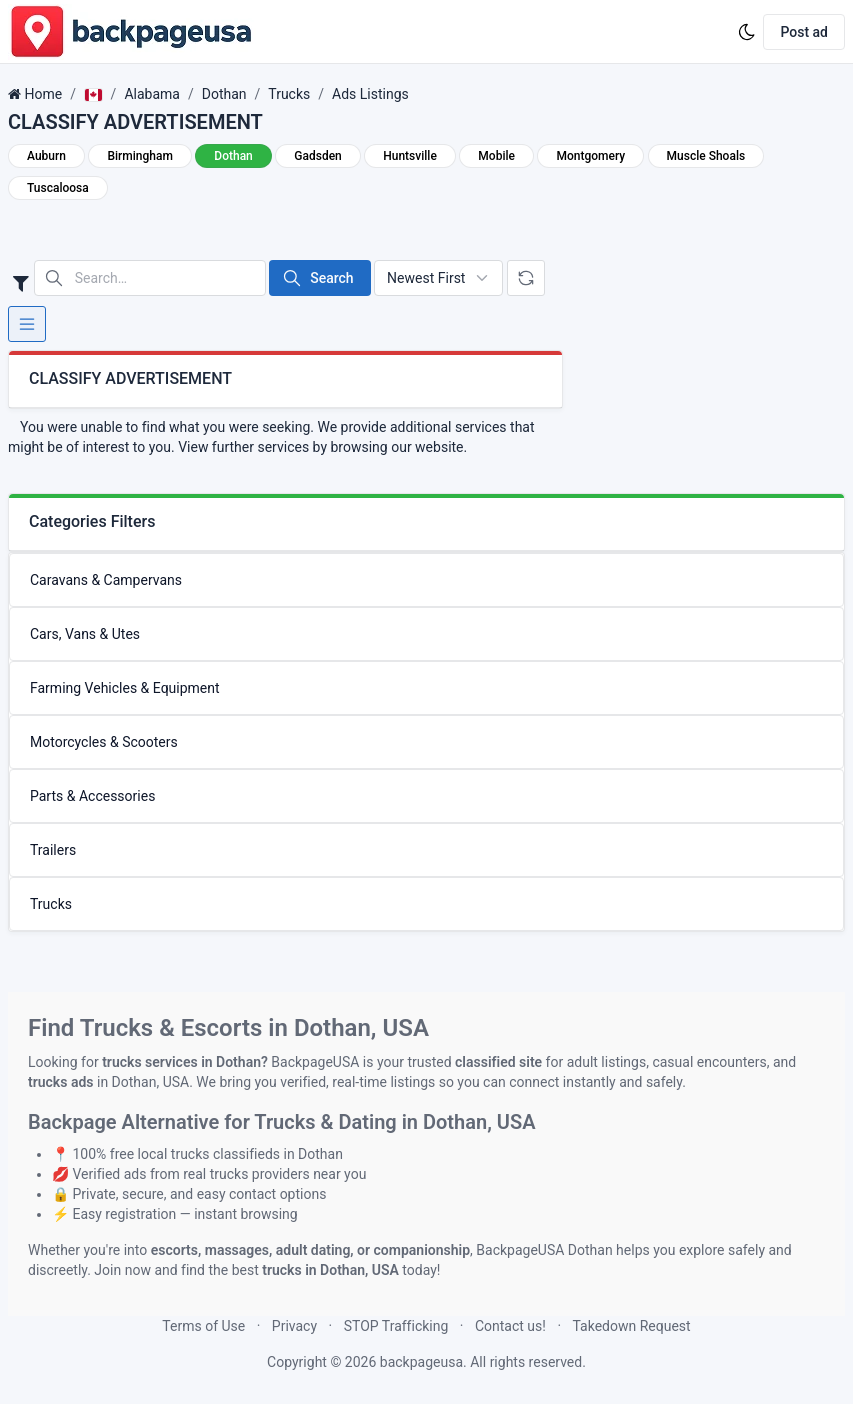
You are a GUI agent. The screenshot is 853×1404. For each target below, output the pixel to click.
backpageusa (421, 1362)
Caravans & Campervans (106, 580)
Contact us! (510, 1326)
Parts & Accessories (92, 796)
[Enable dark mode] (747, 32)
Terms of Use (203, 1326)
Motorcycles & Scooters (104, 742)
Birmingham (139, 156)
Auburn (46, 156)
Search (317, 278)
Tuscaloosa (58, 188)
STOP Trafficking (396, 1326)
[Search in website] (150, 278)
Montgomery (590, 156)
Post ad (804, 32)
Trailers (53, 850)
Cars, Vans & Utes (85, 634)
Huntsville (410, 156)
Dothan (224, 94)
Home (43, 94)
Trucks (289, 94)
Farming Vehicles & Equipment (125, 688)
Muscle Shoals (706, 156)
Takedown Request (632, 1326)
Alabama (152, 94)
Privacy (294, 1326)
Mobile (496, 156)
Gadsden (317, 156)
